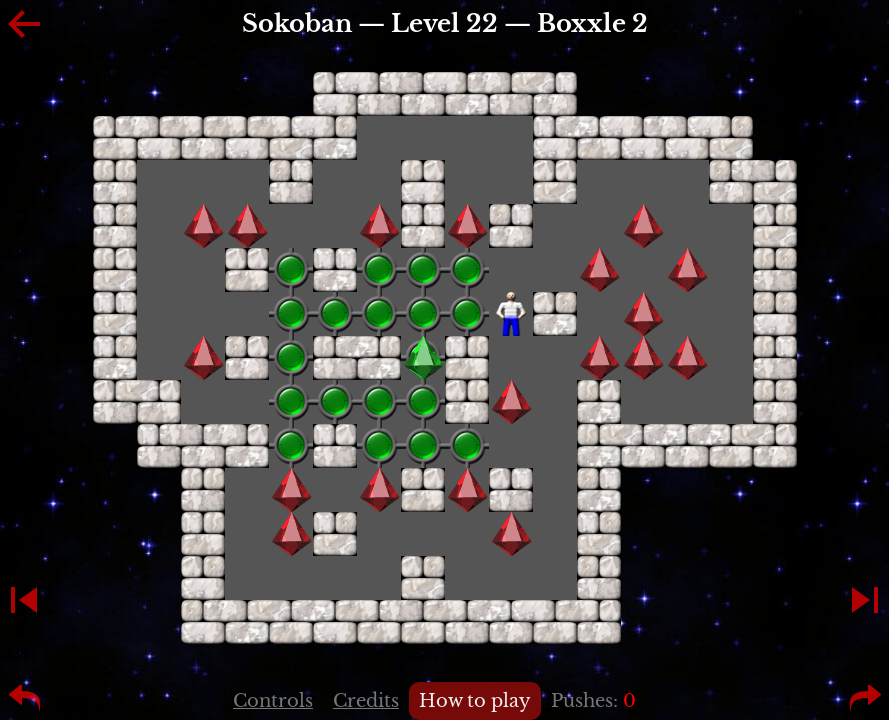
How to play (475, 701)
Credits (366, 701)
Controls (273, 701)
